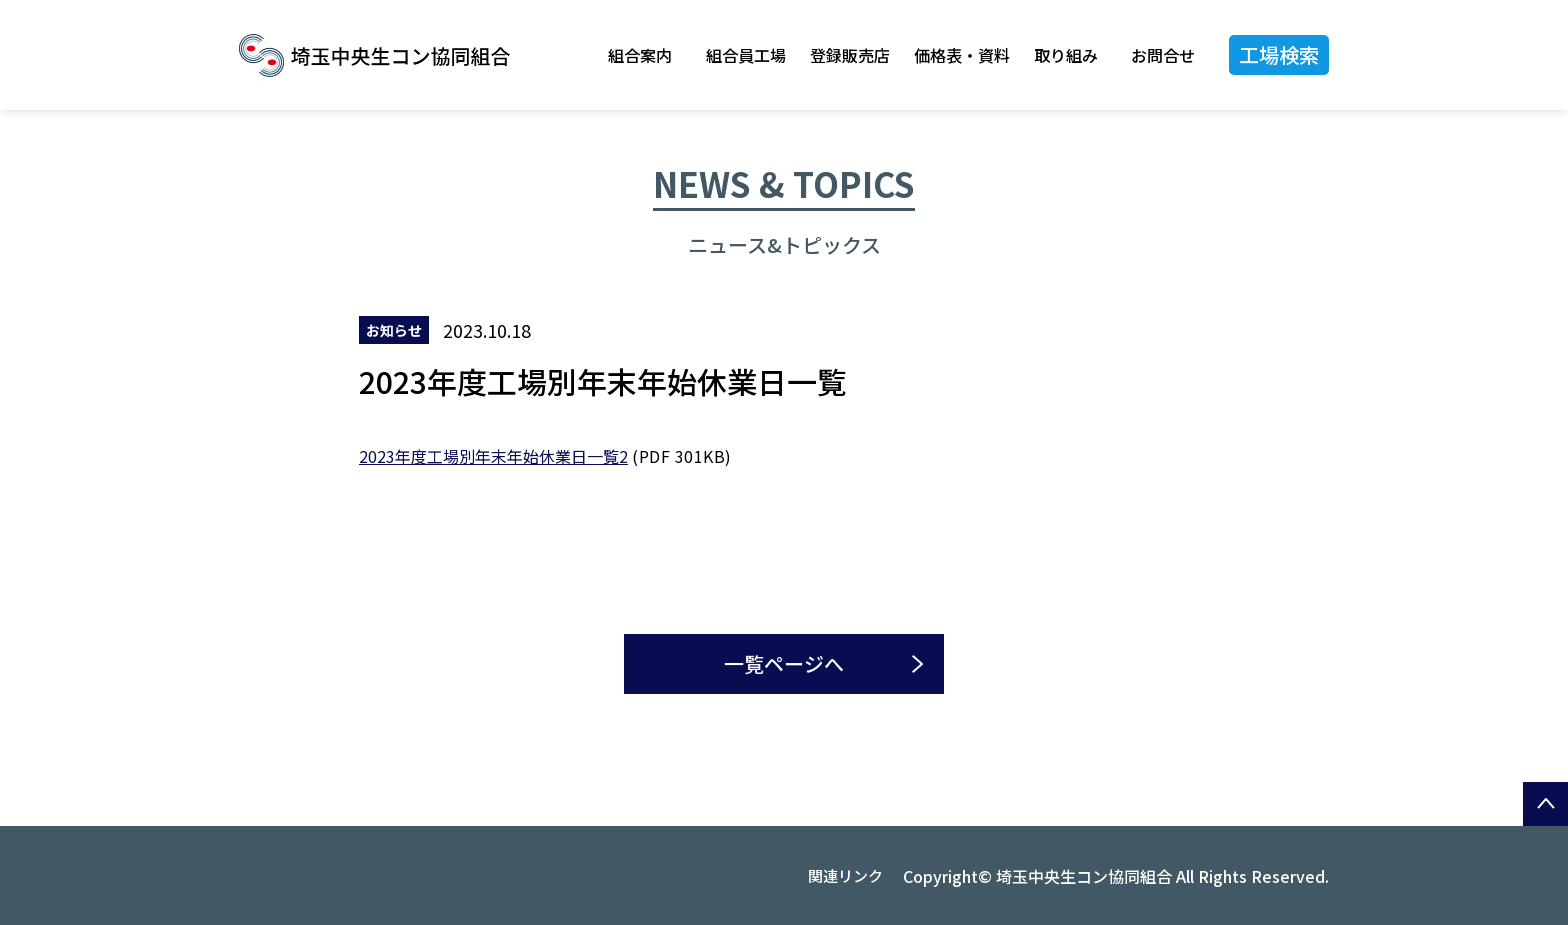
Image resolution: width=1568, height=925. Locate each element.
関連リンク (845, 875)
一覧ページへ (784, 663)
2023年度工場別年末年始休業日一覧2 (493, 456)
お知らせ (394, 330)
